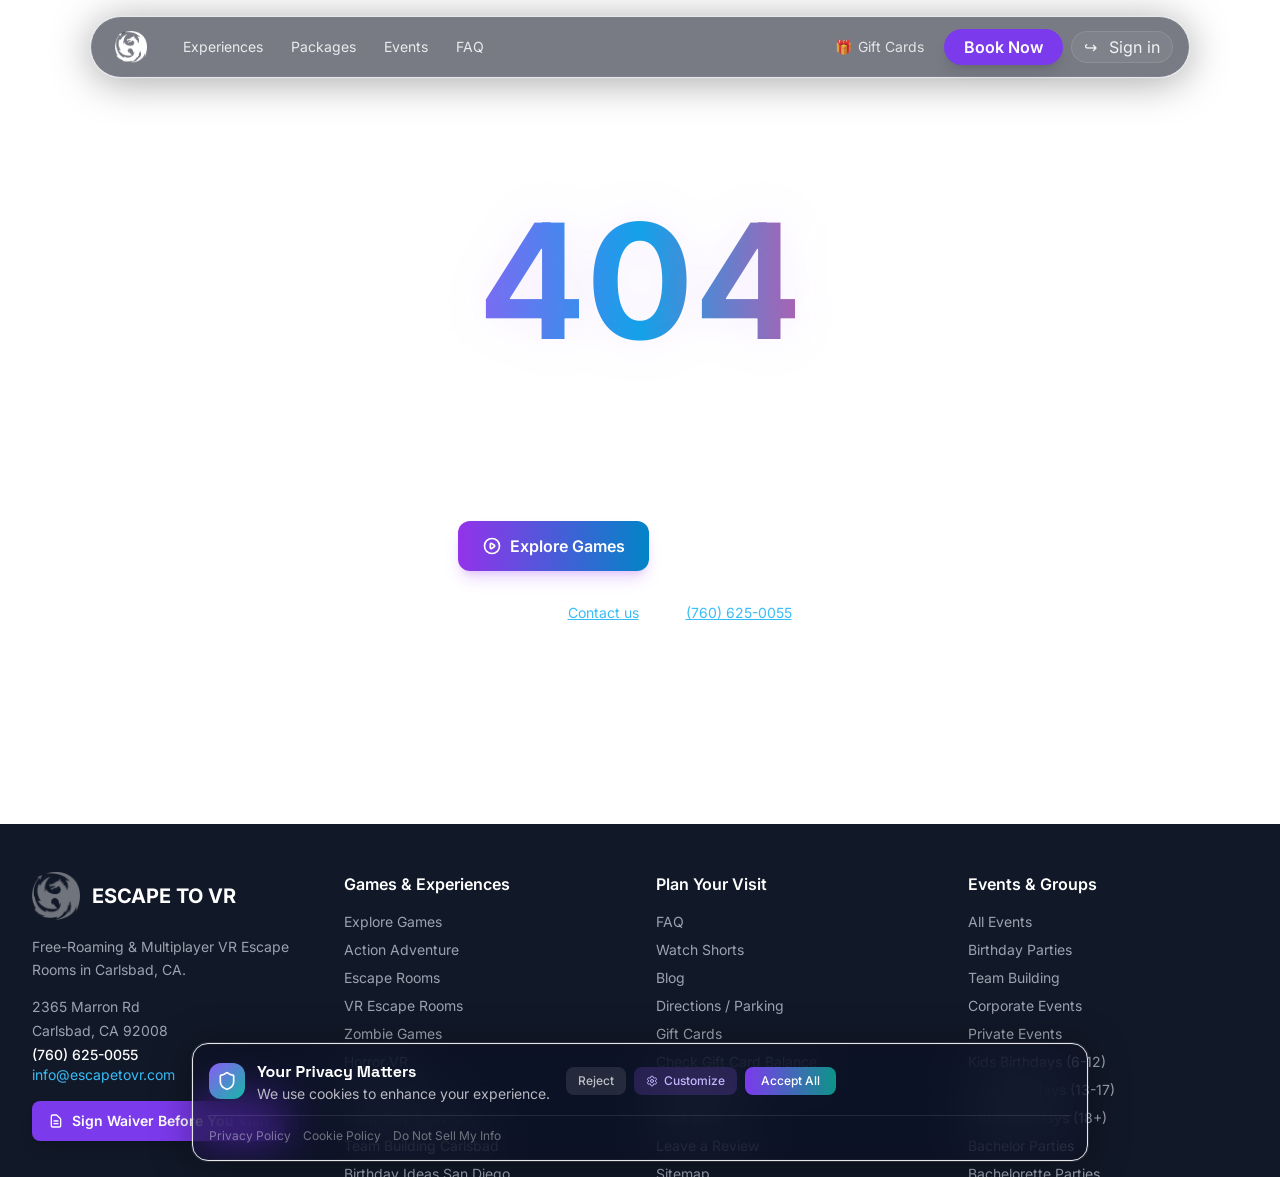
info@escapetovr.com (103, 1074)
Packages (323, 46)
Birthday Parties (1020, 949)
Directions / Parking (720, 1005)
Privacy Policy (250, 1135)
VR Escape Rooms (403, 1005)
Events (406, 46)
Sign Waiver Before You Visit (158, 1120)
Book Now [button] (1003, 47)
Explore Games (553, 546)
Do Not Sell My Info (447, 1135)
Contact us (603, 612)
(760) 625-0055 (739, 612)
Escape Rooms (392, 977)
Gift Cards (689, 1033)
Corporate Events (1025, 1005)
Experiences (223, 46)
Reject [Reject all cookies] (596, 1080)
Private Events (1015, 1033)
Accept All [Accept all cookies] (790, 1080)
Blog (670, 977)
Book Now (743, 546)
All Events (1000, 921)
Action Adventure (401, 949)
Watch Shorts (700, 949)
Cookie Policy (342, 1135)
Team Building (1014, 977)
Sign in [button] (1122, 47)
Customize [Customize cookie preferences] (685, 1080)
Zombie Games (393, 1033)
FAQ (470, 46)
